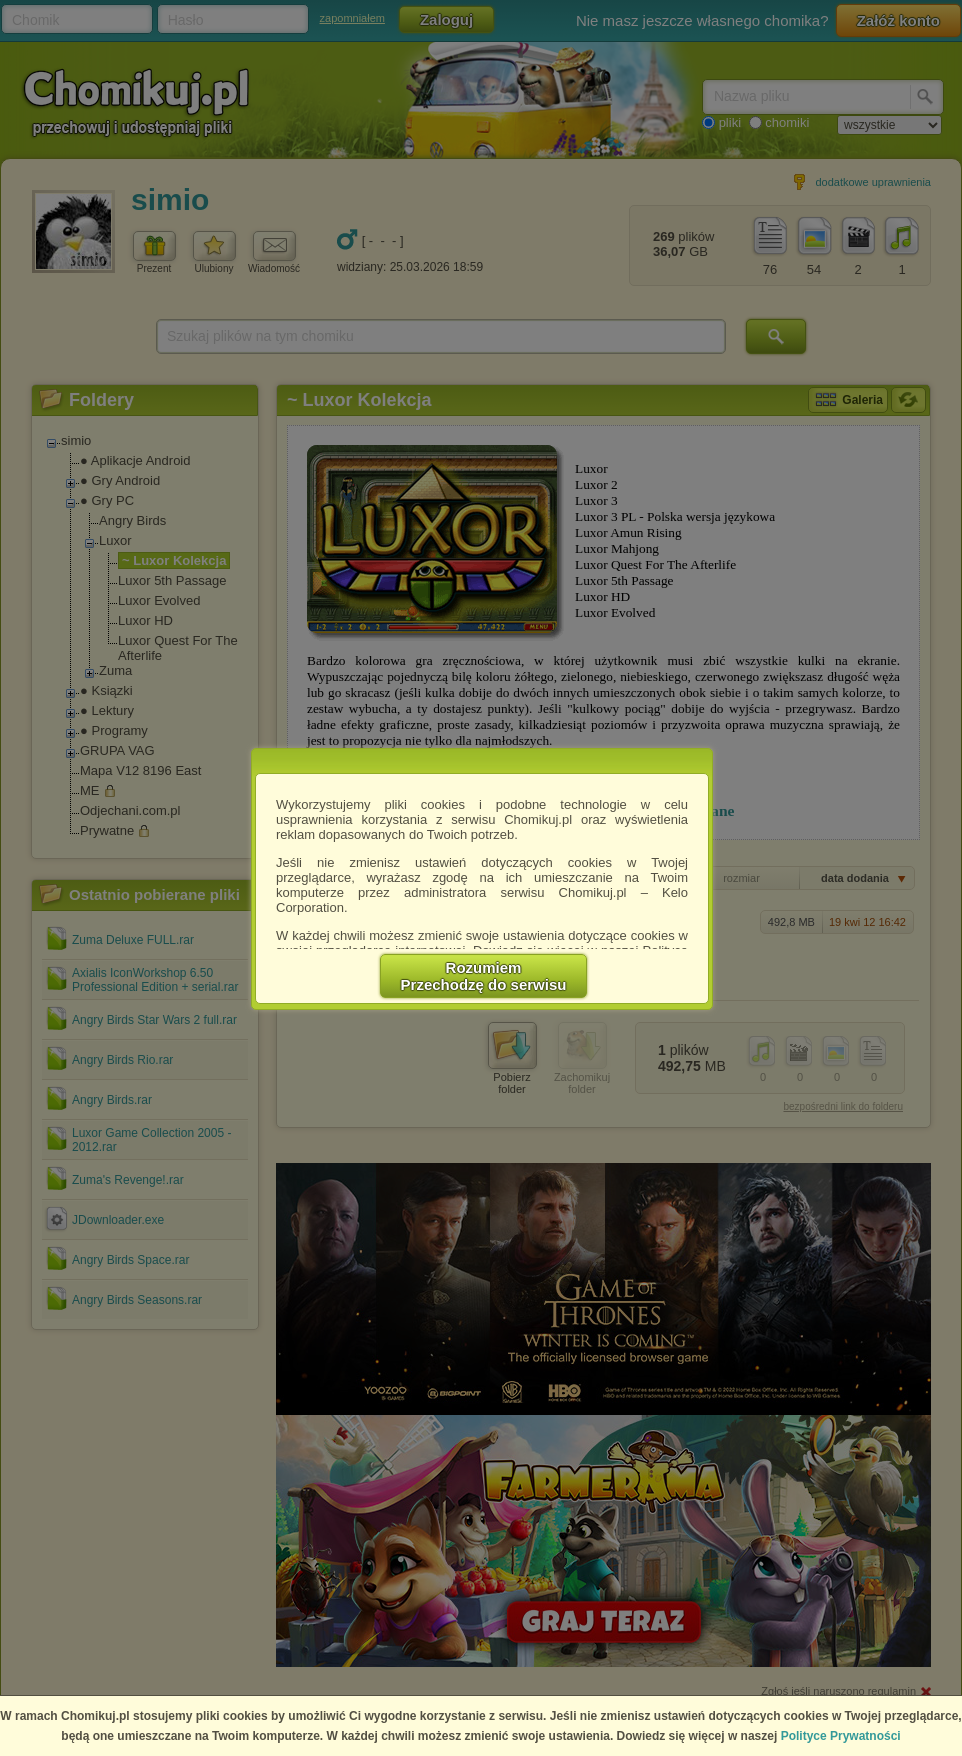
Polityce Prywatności (841, 1736)
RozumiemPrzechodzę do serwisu (484, 976)
